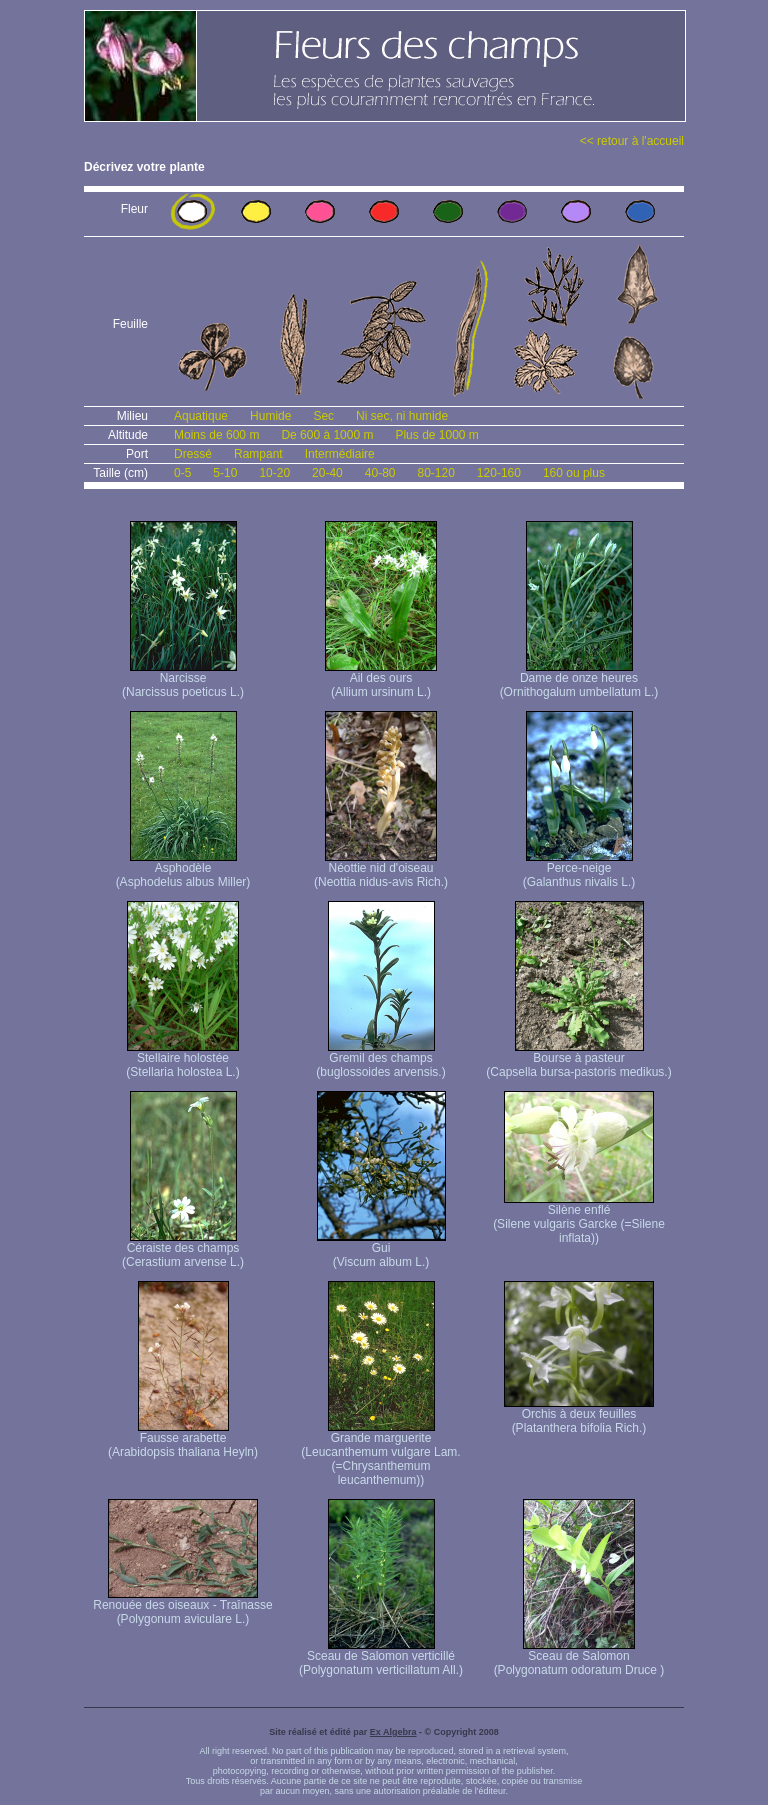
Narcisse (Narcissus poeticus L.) (183, 679)
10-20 (274, 473)
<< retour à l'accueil (632, 141)
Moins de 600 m (216, 435)
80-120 (435, 473)
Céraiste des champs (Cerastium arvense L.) (183, 1249)
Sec (323, 416)
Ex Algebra (393, 1732)
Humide (270, 416)
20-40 (327, 473)
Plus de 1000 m (436, 435)
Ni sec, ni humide (402, 416)
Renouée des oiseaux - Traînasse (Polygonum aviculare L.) (182, 1606)
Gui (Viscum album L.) (381, 1249)
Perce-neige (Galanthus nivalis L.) (579, 869)
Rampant (258, 454)
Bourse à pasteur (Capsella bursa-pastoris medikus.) (578, 1059)
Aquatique (201, 416)
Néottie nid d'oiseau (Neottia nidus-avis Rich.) (381, 869)
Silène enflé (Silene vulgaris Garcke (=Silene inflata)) (579, 1218)
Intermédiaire (340, 454)
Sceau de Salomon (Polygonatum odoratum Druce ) (579, 1657)
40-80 (380, 473)
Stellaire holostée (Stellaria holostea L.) (182, 1059)
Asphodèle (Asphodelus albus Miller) (183, 869)
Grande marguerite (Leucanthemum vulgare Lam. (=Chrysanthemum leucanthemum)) (380, 1453)
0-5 (182, 473)
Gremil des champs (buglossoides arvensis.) (380, 1059)
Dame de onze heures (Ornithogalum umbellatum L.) (579, 679)
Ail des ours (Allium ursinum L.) (381, 679)
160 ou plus (574, 473)
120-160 (499, 473)
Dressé (193, 454)
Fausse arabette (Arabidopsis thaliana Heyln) (183, 1439)
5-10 (225, 473)
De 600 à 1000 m (327, 435)
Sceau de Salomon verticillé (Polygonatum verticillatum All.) (381, 1657)
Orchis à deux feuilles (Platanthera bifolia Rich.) (579, 1415)
